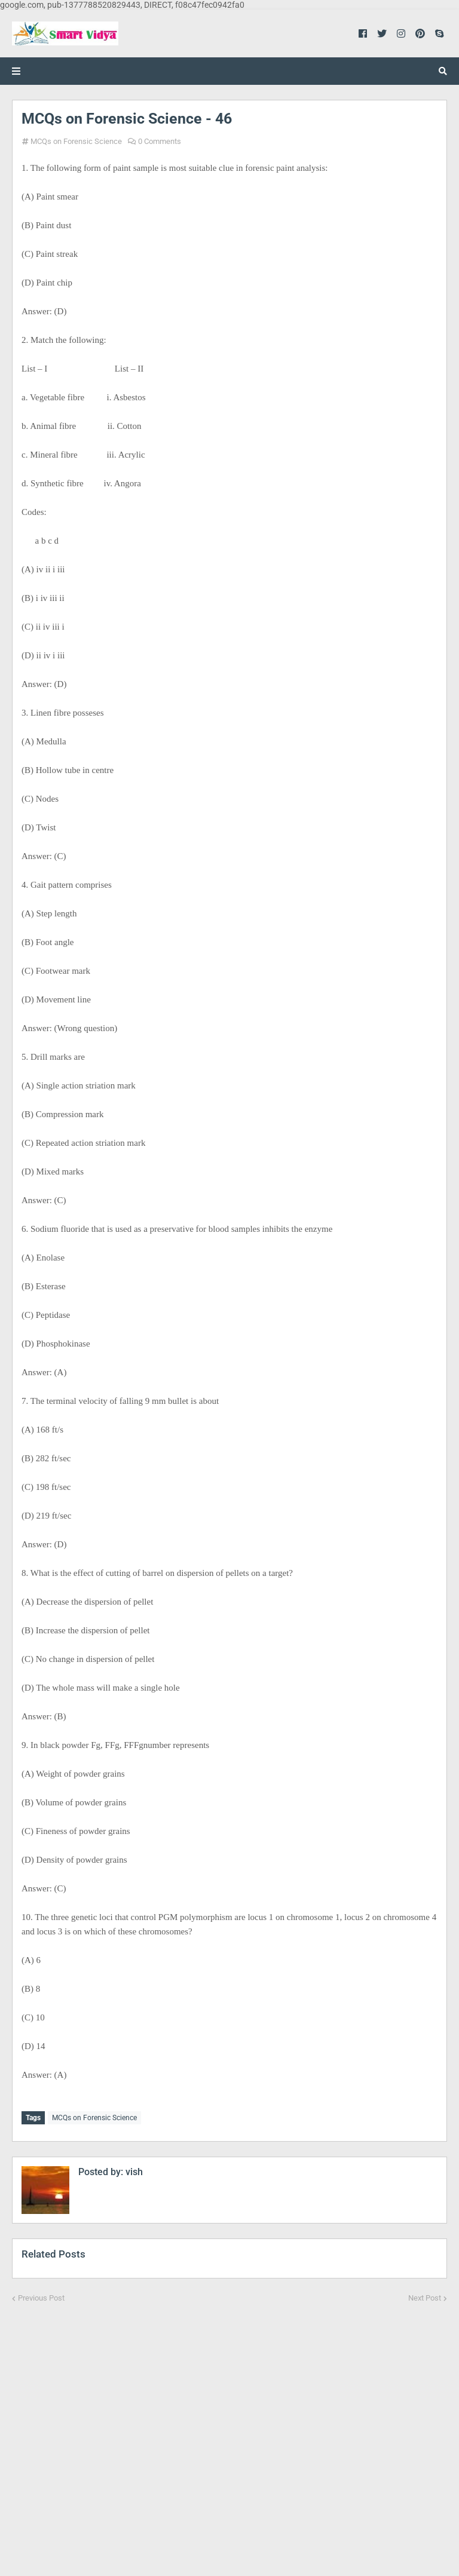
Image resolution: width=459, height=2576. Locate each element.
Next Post (424, 2296)
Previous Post (41, 2296)
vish (133, 2170)
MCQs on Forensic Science (76, 141)
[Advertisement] (229, 2431)
